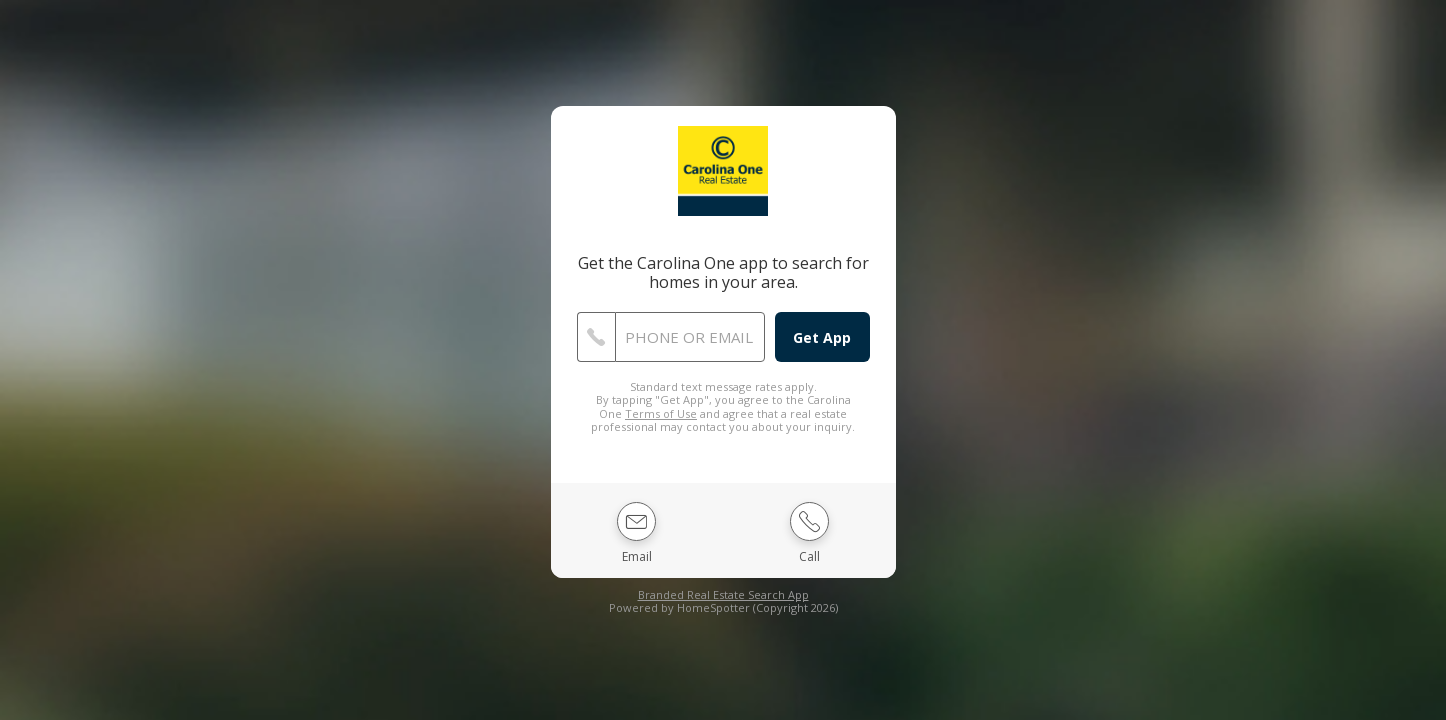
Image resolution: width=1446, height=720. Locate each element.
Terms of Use (661, 413)
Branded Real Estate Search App (723, 594)
